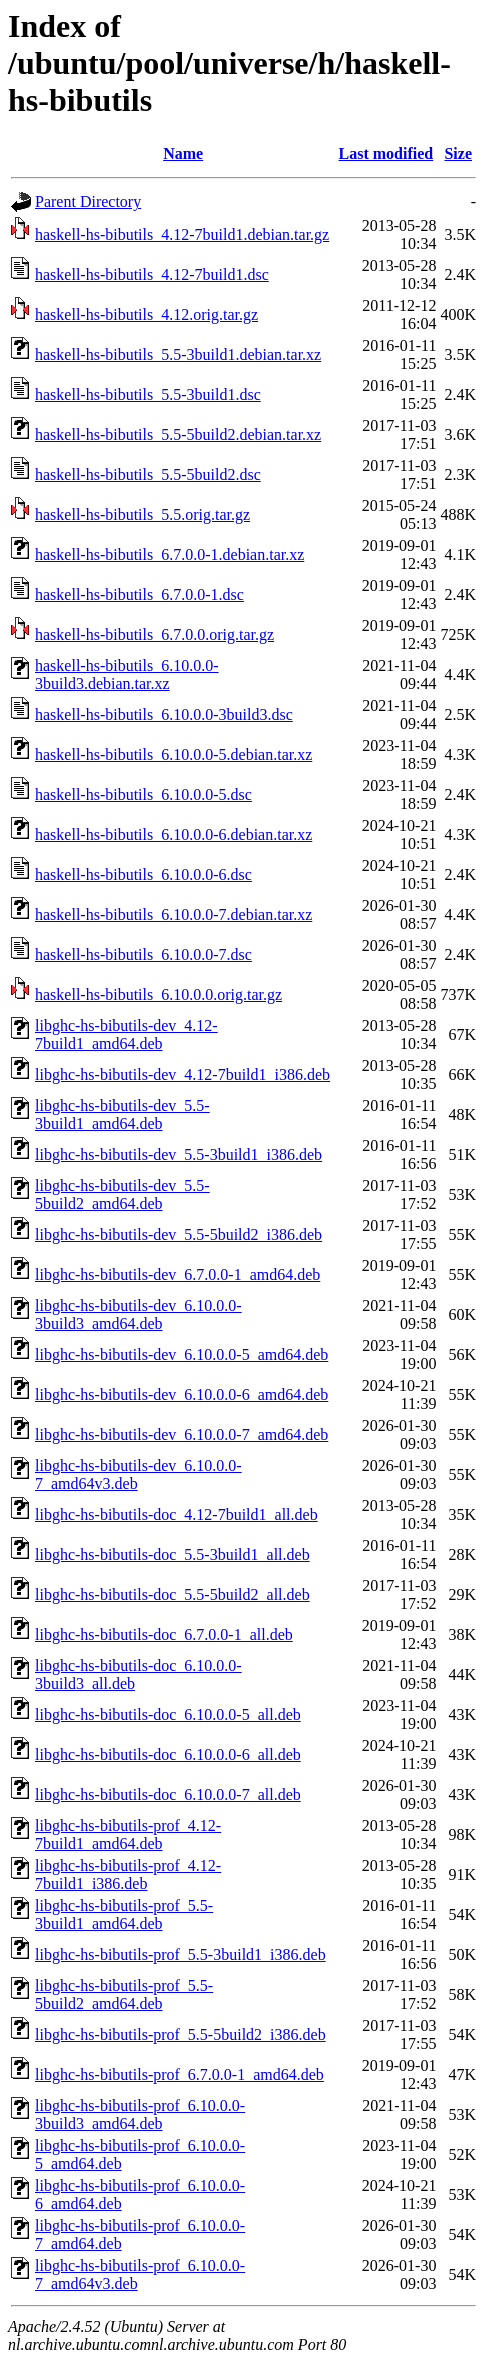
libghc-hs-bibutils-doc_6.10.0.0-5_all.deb (168, 1714)
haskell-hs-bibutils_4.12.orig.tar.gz (146, 314)
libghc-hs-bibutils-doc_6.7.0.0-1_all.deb (164, 1634)
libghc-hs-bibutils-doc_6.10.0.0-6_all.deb (168, 1754)
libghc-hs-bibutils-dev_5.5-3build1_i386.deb (178, 1154)
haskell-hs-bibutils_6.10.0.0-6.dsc (143, 874)
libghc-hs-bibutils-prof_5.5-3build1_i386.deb (180, 1954)
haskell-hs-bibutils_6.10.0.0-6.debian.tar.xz (173, 834)
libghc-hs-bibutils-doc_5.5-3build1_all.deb (172, 1554)
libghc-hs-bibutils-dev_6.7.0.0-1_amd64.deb (177, 1274)
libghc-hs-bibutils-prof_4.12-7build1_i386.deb (128, 1874)
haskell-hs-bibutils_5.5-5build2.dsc (148, 474)
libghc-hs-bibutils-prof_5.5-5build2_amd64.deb (124, 1994)
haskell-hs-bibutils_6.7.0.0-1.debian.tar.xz (169, 554)
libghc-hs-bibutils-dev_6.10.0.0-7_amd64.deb (181, 1434)
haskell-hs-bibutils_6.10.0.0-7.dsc (143, 954)
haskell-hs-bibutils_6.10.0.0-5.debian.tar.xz (173, 754)
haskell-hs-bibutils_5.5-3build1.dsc (148, 394)
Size (458, 153)
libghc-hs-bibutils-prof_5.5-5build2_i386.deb (180, 2034)
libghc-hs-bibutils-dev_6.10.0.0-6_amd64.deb (181, 1394)
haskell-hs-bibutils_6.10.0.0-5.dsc (143, 794)
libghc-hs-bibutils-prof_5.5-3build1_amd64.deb (124, 1914)
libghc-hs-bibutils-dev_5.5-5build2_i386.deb (178, 1234)
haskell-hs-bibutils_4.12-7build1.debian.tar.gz (182, 234)
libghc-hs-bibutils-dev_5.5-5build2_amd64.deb (122, 1194)
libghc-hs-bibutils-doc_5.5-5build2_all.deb (172, 1594)
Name (183, 153)
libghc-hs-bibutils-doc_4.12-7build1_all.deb (176, 1514)
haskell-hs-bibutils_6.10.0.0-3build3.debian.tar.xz (127, 674)
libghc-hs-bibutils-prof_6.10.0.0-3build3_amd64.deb (140, 2114)
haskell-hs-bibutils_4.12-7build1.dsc (152, 274)
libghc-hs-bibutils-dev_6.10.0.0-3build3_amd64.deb (138, 1314)
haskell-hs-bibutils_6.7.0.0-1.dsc (139, 594)
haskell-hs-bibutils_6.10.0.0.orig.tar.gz (158, 994)
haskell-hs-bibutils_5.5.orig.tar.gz (142, 514)
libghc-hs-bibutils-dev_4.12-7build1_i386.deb (182, 1074)
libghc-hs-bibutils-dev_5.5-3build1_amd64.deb (122, 1114)
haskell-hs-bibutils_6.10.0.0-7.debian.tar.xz (173, 914)
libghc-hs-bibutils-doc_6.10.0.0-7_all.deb (168, 1794)
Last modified (386, 153)
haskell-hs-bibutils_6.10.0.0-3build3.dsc (164, 714)
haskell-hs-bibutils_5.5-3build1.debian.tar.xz (178, 354)
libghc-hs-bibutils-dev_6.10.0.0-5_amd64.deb (181, 1354)
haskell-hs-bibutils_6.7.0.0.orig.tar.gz (154, 634)
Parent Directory (88, 201)
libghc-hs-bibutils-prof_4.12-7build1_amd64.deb (128, 1834)
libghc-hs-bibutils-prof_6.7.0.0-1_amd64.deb (179, 2074)
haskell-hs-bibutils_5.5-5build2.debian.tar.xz (178, 434)
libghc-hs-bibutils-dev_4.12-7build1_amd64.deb (126, 1034)
